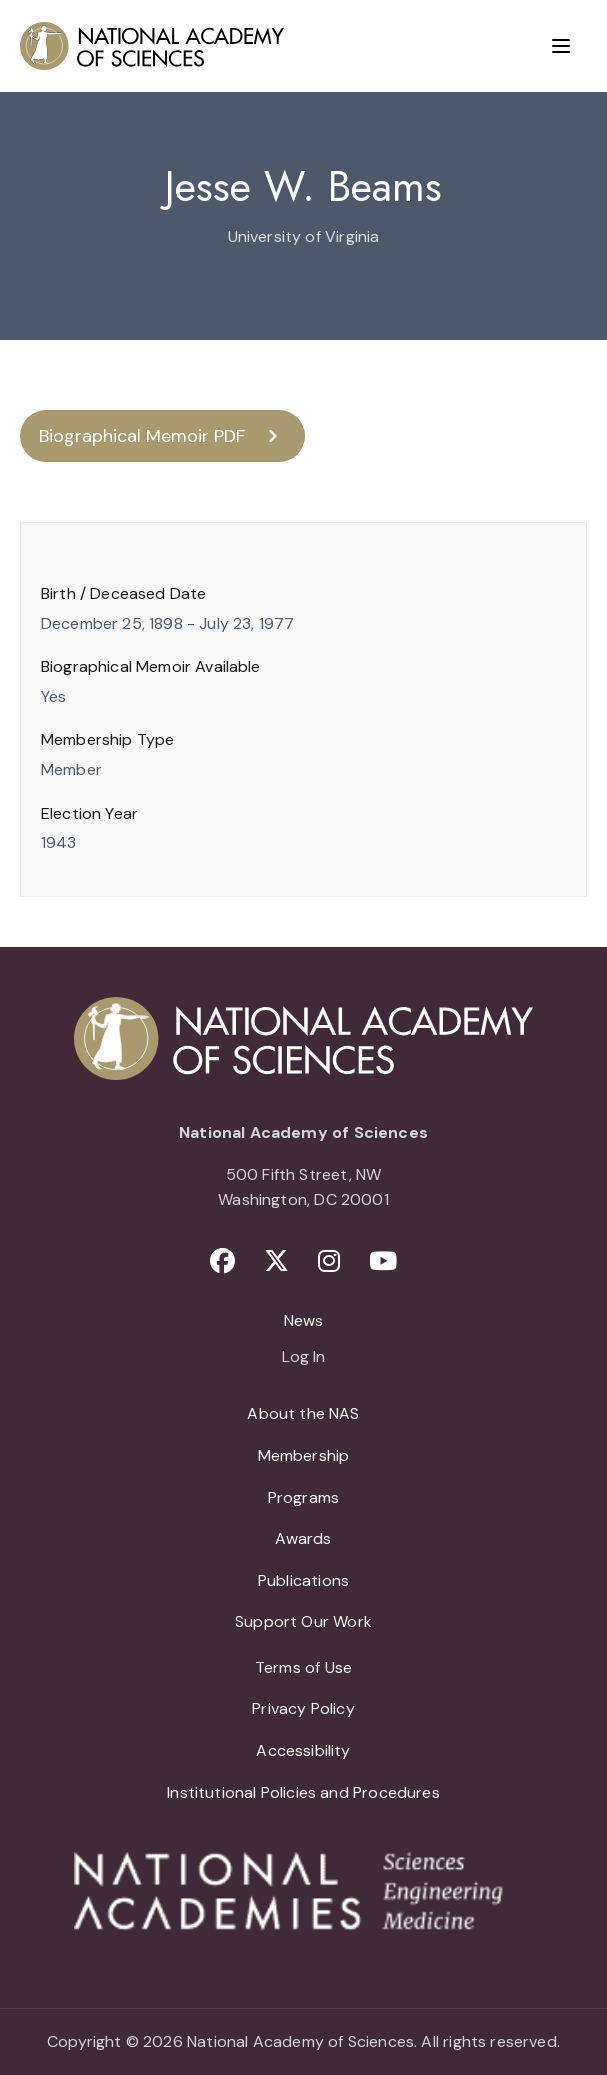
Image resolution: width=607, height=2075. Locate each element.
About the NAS (303, 1413)
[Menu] (561, 46)
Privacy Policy (303, 1708)
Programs (303, 1497)
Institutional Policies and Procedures (303, 1792)
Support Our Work (303, 1621)
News (304, 1320)
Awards (303, 1538)
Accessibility (303, 1750)
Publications (303, 1580)
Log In (303, 1358)
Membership (304, 1455)
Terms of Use (303, 1667)
